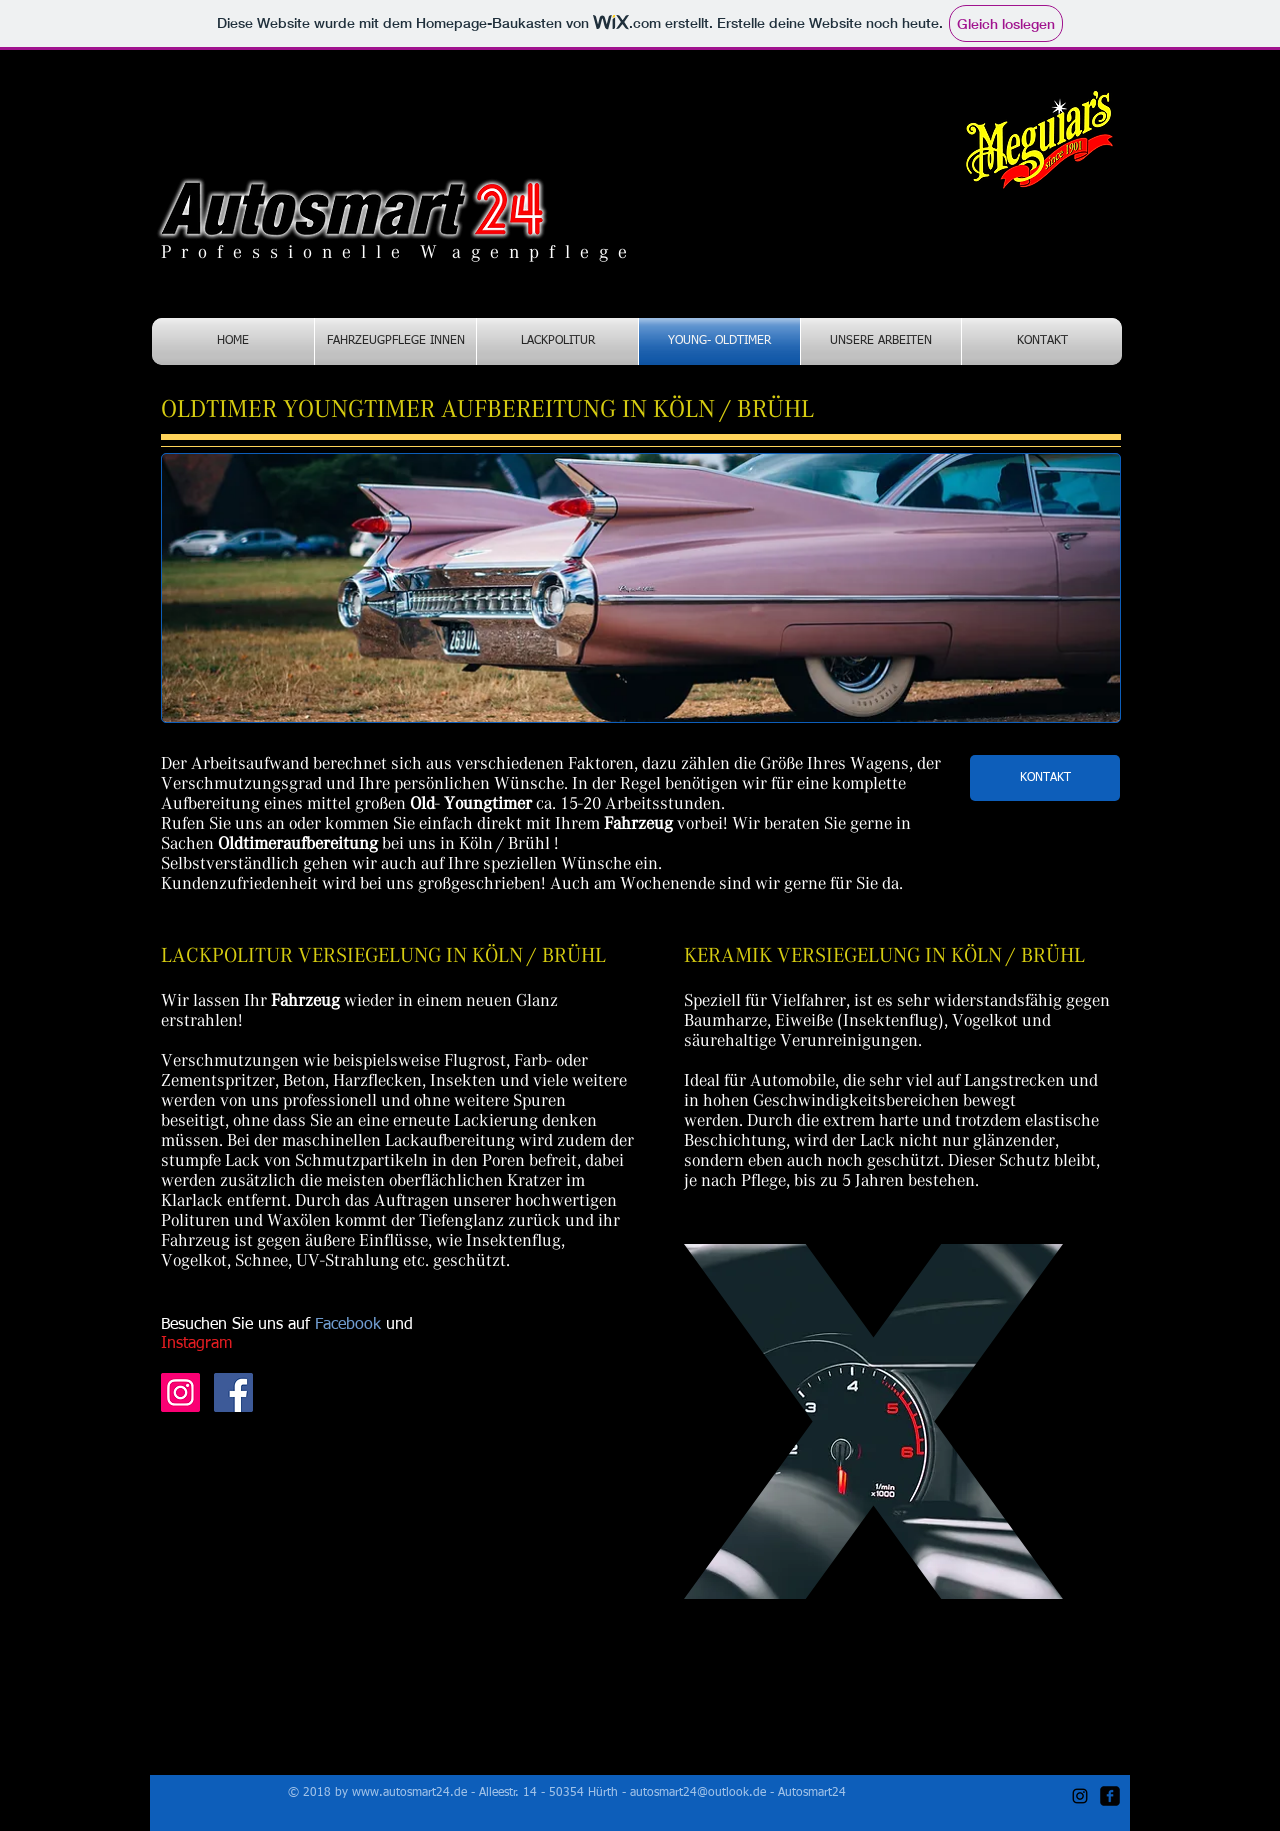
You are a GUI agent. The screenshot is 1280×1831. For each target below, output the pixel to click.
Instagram (196, 1344)
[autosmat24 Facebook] (1110, 1796)
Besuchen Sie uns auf (238, 1325)
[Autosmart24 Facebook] (233, 1392)
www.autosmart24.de (409, 1793)
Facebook (350, 1325)
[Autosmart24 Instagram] (180, 1392)
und (399, 1325)
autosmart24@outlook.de (698, 1793)
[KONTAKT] (1045, 778)
